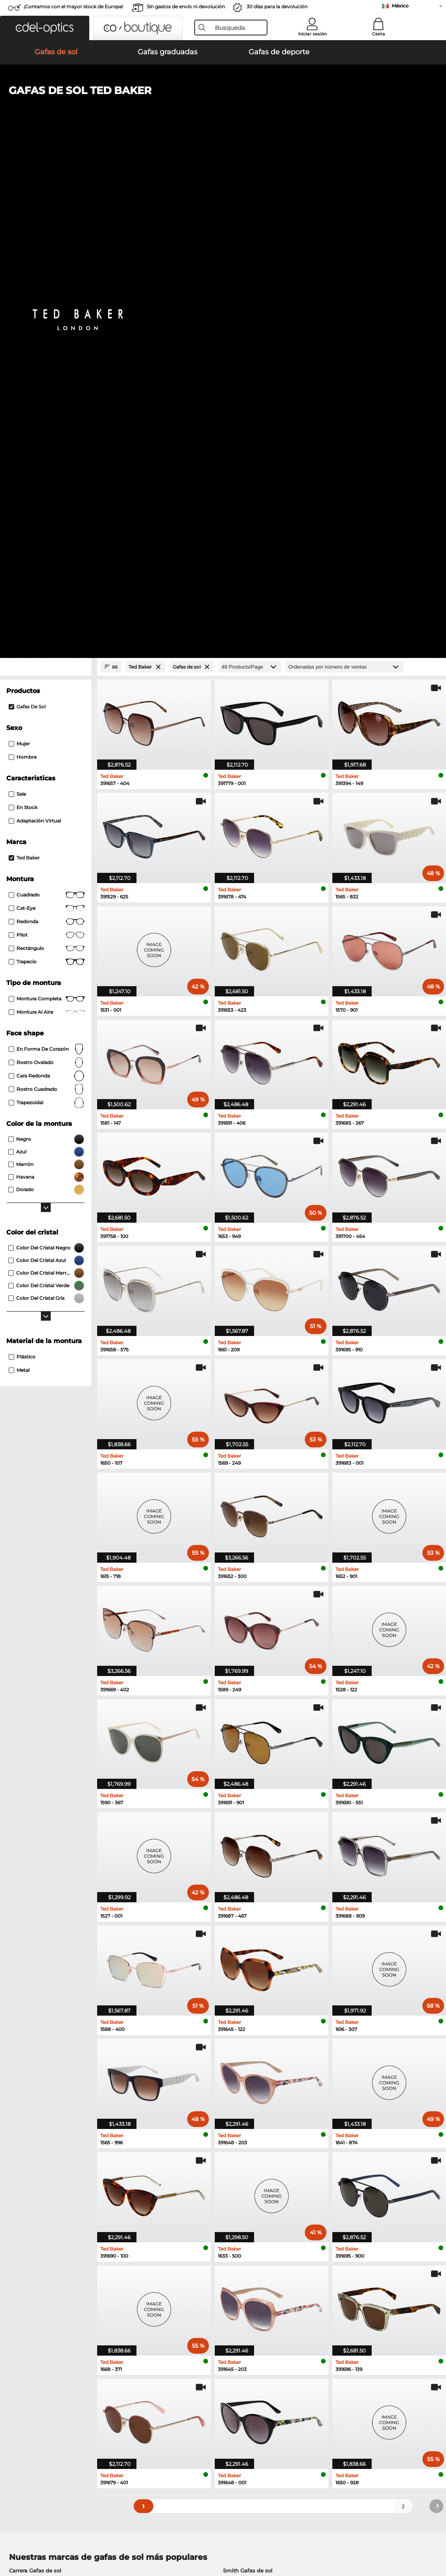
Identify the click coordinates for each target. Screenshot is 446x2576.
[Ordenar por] (344, 169)
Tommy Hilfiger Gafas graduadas (261, 2149)
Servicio (161, 2367)
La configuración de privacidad (45, 2379)
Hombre (23, 259)
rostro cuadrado (47, 591)
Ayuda (305, 2367)
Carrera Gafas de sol (35, 2073)
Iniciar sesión (312, 34)
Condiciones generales (35, 2529)
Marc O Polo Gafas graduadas (48, 2149)
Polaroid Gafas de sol (37, 2082)
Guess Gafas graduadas (40, 2168)
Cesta (378, 34)
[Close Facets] (45, 169)
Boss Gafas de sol (32, 2110)
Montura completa (47, 501)
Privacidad (82, 2529)
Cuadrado (47, 397)
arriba (431, 2529)
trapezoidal (47, 605)
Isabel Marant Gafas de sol (257, 2101)
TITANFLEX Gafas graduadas (255, 2168)
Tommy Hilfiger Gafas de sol (260, 2082)
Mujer (19, 246)
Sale (17, 296)
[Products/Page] (249, 169)
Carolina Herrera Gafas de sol (261, 2110)
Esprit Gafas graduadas (39, 2177)
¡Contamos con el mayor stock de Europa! (73, 6)
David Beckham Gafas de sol (47, 2101)
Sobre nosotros (26, 2367)
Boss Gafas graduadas (38, 2187)
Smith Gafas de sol (248, 2073)
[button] (44, 28)
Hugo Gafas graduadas (248, 2177)
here (208, 2278)
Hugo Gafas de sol (247, 2091)
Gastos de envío (171, 2389)
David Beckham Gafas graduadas (262, 2187)
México (400, 6)
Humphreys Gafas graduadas (47, 2158)
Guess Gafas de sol (34, 2091)
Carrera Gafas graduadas (250, 2158)
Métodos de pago (173, 2379)
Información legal (122, 2529)
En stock (23, 309)
